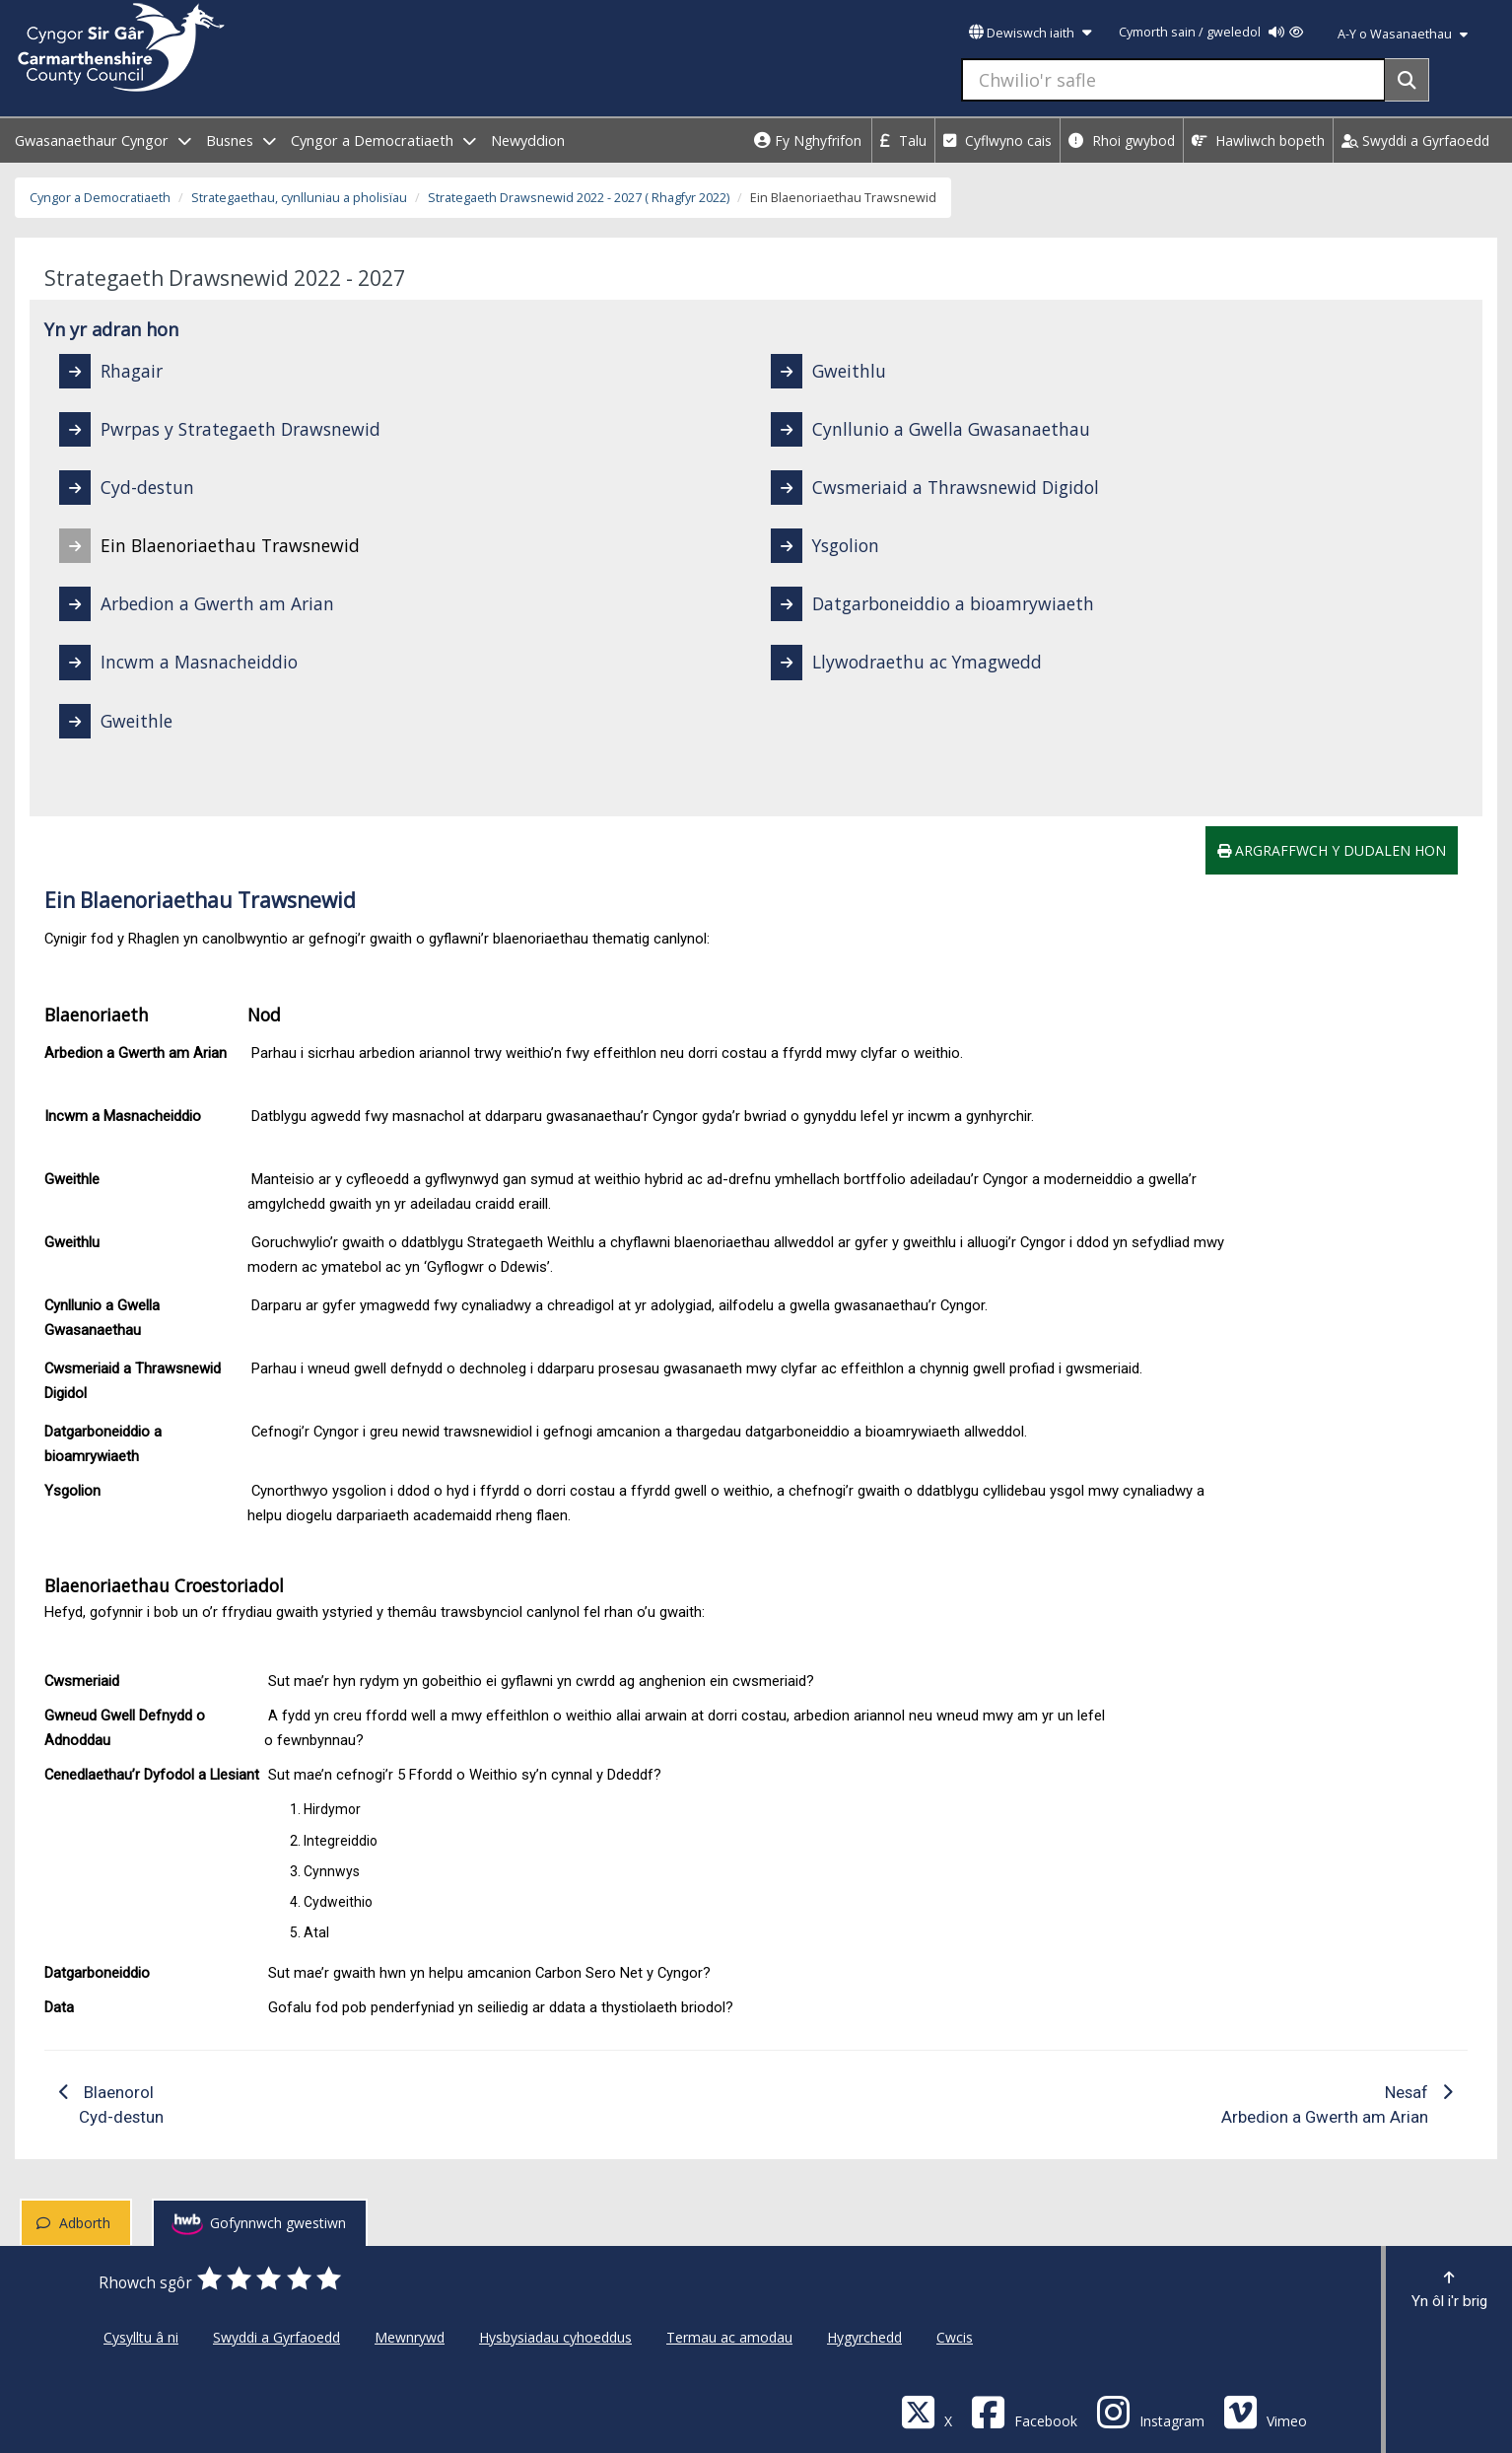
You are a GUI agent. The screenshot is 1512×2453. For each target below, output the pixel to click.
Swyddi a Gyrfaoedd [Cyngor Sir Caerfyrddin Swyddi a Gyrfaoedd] (276, 2337)
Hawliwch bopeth (1258, 140)
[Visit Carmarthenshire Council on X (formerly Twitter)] (926, 2411)
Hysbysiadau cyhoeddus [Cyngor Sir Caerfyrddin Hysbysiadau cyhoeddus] (555, 2337)
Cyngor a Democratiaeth (100, 197)
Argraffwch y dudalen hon (1331, 850)
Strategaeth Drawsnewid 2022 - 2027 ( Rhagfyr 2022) (578, 197)
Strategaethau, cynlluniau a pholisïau (299, 197)
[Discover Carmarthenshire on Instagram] (1150, 2411)
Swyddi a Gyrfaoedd (1415, 140)
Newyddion (528, 140)
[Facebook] (1024, 2411)
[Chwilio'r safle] (1173, 80)
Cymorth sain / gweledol (1211, 32)
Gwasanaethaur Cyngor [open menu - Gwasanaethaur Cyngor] (103, 140)
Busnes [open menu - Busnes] (241, 140)
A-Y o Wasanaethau (1403, 34)
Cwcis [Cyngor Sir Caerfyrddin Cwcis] (954, 2337)
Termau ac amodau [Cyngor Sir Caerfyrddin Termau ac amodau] (729, 2337)
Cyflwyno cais (997, 140)
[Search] (1407, 80)
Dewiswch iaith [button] (1030, 33)
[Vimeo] (1265, 2411)
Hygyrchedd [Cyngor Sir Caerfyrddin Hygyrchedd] (864, 2337)
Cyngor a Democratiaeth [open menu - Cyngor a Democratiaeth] (383, 140)
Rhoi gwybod (1121, 140)
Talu (903, 140)
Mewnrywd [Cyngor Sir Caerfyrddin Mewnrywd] (410, 2337)
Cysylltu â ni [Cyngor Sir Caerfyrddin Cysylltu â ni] (140, 2337)
